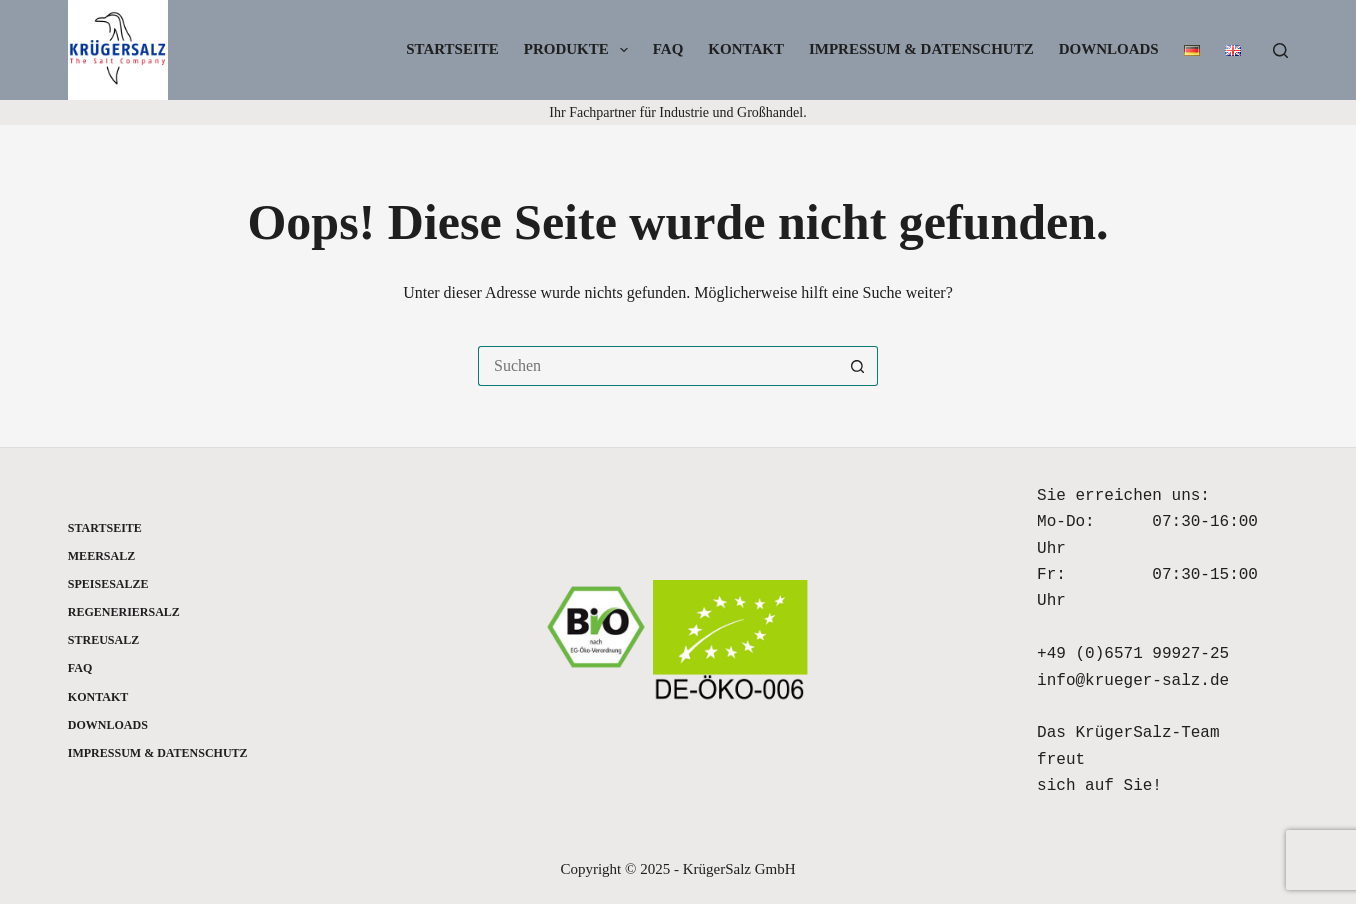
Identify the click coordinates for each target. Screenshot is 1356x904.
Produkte (580, 50)
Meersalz (101, 556)
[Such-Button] (858, 366)
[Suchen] (1280, 50)
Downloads (1109, 49)
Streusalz (103, 640)
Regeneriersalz (124, 612)
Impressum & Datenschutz (921, 49)
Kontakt (746, 49)
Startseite (452, 49)
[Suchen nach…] (658, 366)
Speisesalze (108, 584)
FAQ (668, 49)
